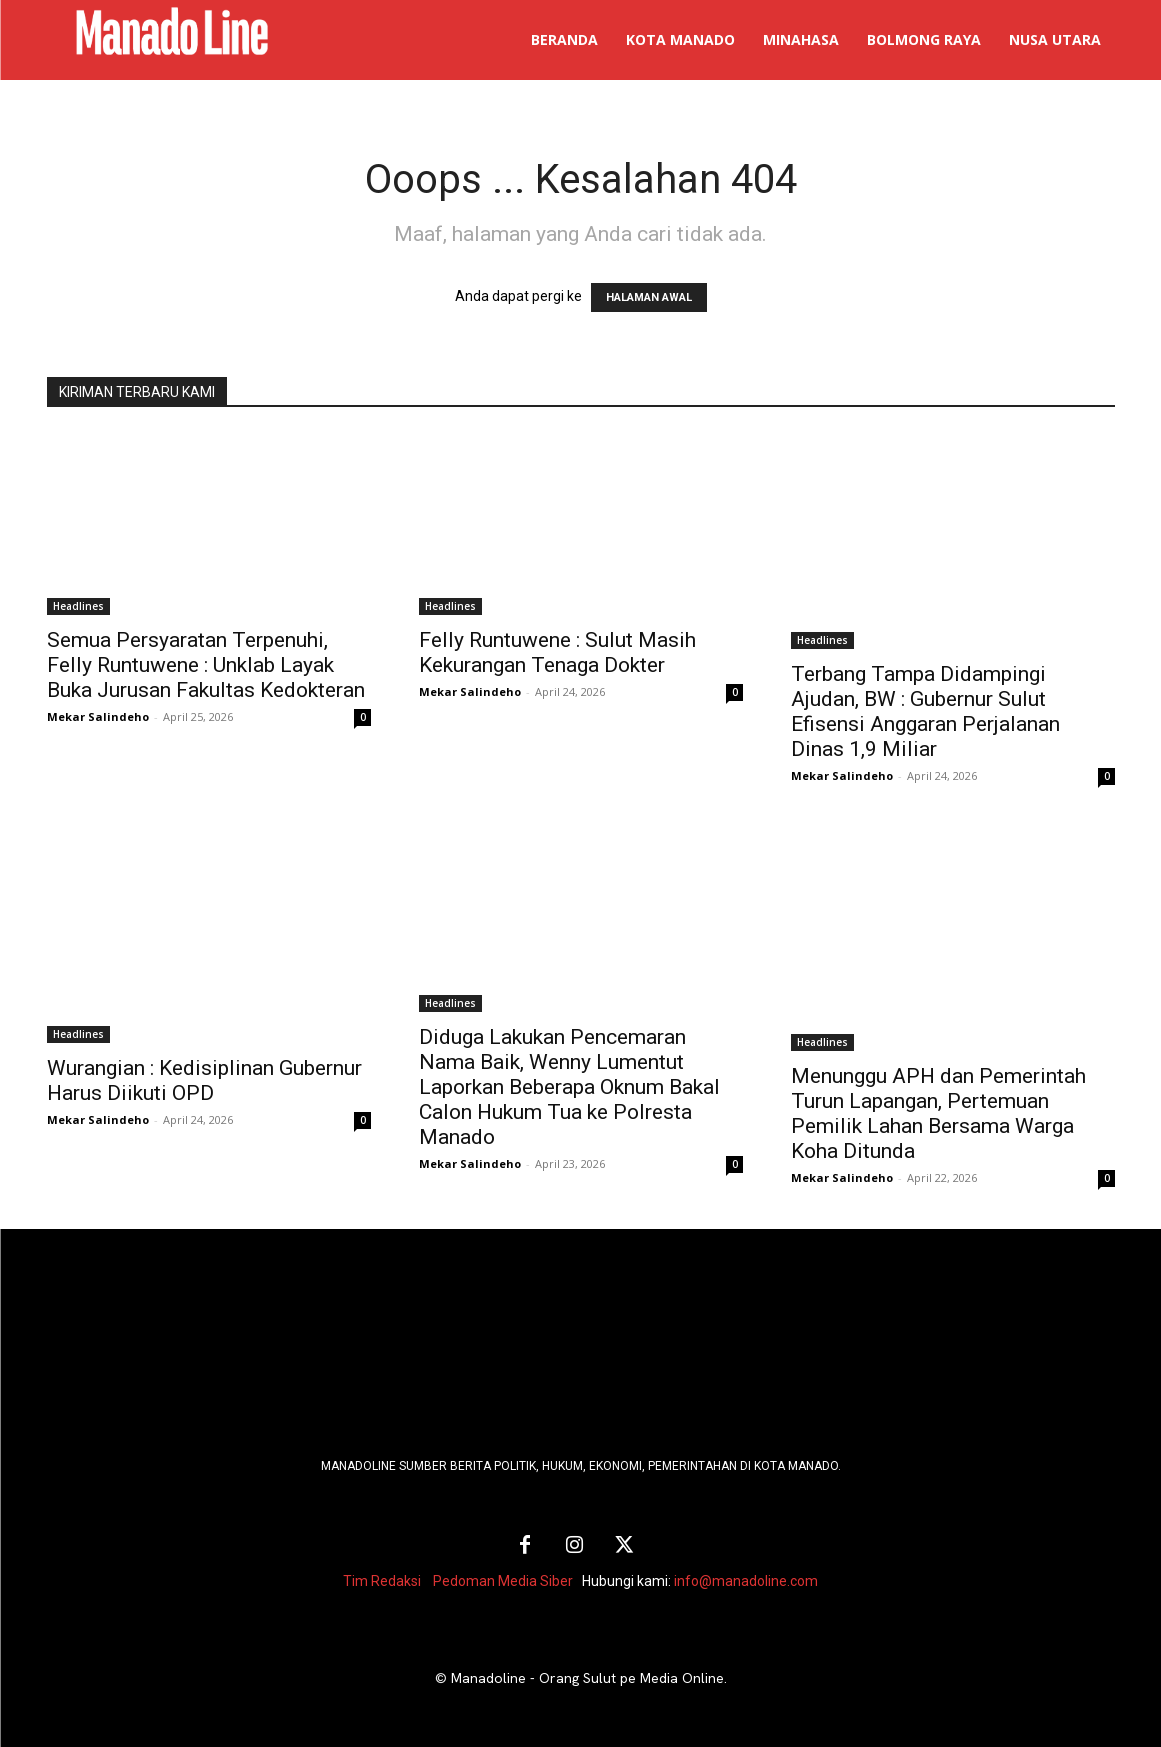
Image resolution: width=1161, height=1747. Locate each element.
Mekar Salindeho (98, 716)
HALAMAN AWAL (649, 297)
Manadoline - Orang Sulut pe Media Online (587, 1678)
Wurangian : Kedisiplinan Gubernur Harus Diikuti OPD (204, 1080)
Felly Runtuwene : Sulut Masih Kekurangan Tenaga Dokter (557, 652)
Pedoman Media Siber (503, 1581)
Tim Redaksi (382, 1581)
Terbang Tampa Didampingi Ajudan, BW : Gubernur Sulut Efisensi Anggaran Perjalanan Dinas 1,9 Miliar (925, 711)
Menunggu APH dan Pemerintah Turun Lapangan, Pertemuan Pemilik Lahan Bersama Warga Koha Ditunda (938, 1113)
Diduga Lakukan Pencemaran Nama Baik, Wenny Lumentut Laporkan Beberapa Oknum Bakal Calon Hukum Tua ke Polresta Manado (569, 1087)
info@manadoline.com (746, 1581)
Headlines (78, 606)
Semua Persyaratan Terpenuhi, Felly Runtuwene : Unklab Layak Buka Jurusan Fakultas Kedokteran (206, 665)
